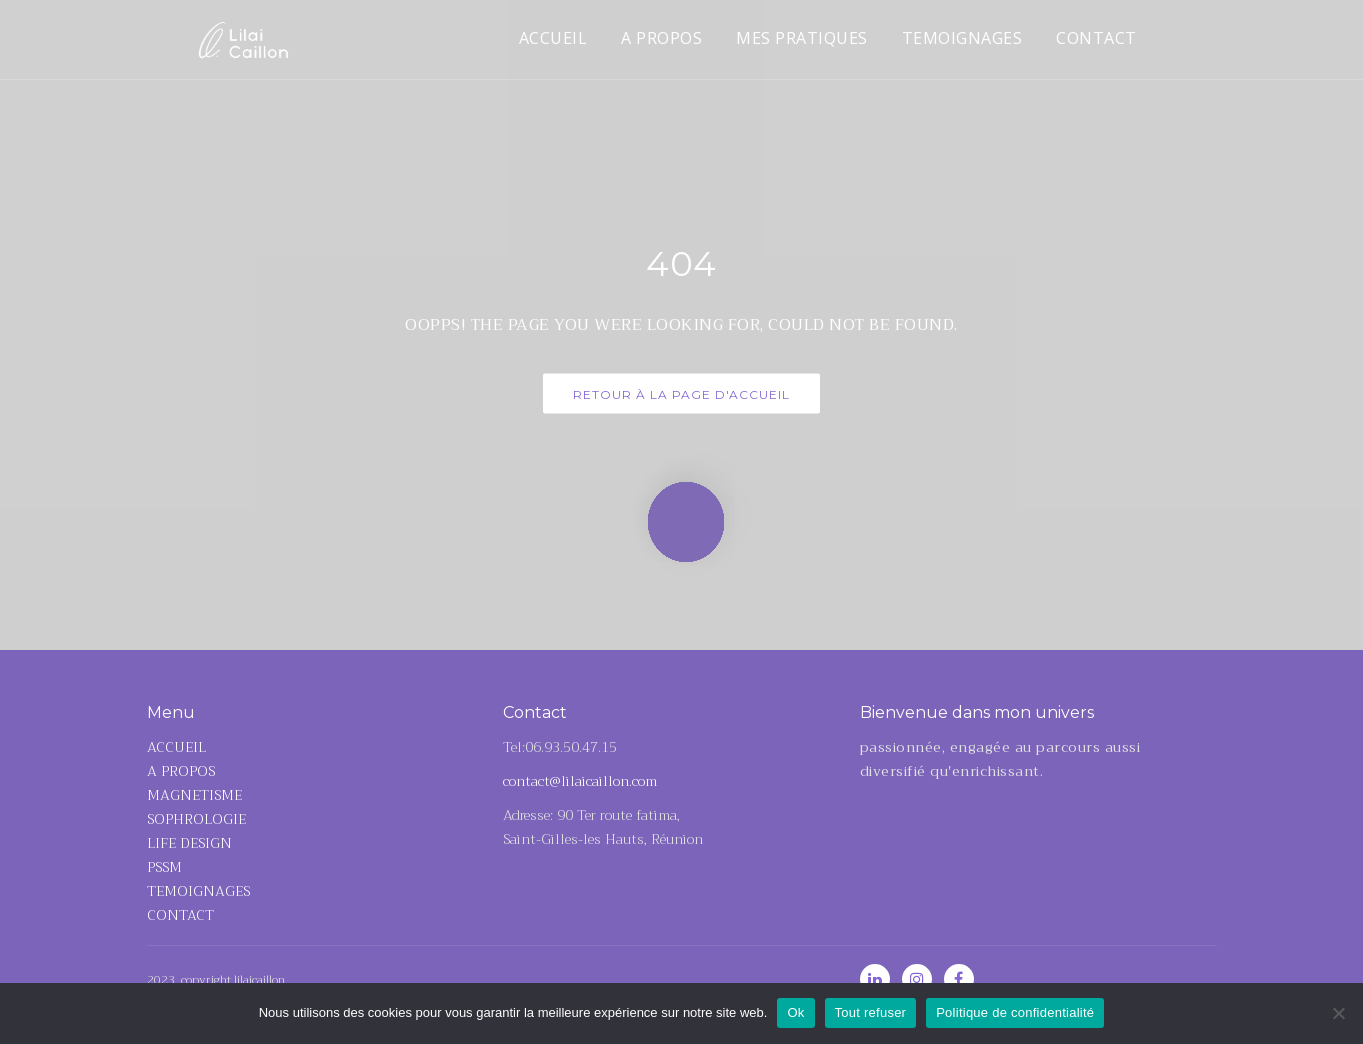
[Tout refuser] (1338, 1013)
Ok (795, 1012)
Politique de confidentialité (1015, 1012)
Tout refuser (871, 1012)
